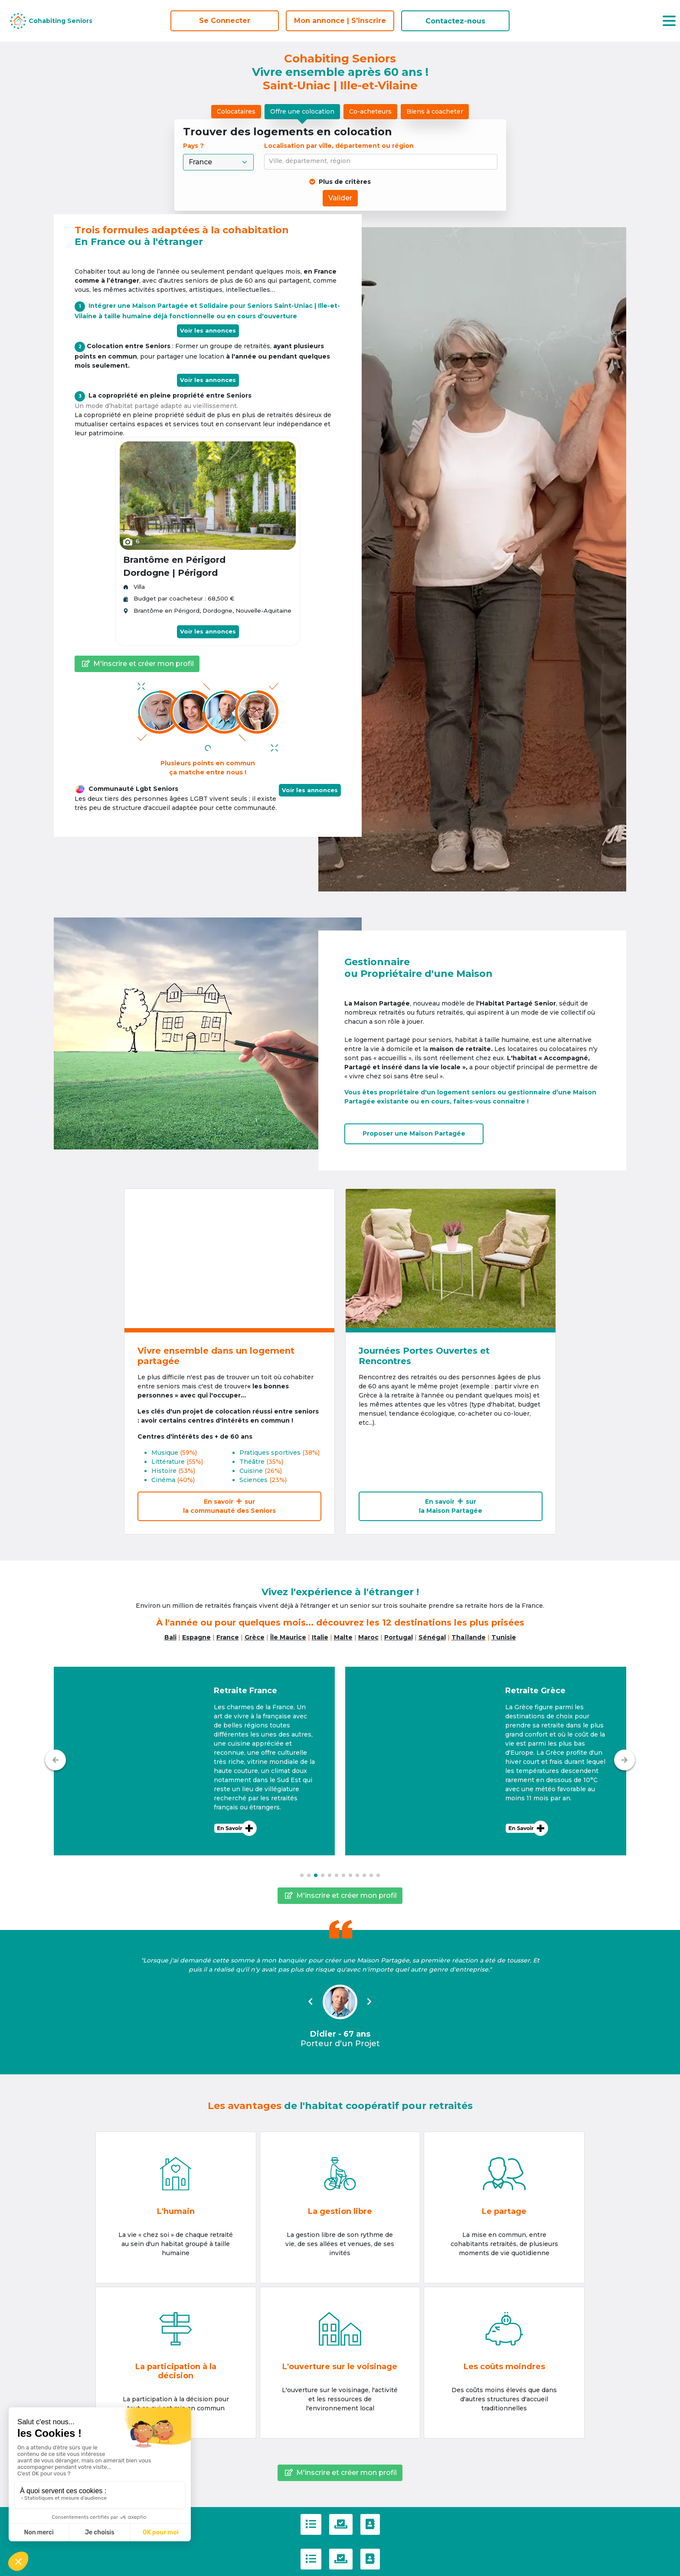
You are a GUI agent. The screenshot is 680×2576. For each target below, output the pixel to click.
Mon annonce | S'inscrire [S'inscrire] (340, 20)
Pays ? (194, 146)
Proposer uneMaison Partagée (414, 1133)
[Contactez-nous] (370, 2524)
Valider (340, 198)
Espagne (196, 1637)
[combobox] (382, 162)
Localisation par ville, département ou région (339, 146)
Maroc (368, 1637)
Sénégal (432, 1637)
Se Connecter (224, 20)
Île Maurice (288, 1637)
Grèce (255, 1637)
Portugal (398, 1637)
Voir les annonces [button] (310, 790)
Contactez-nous (455, 21)
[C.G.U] (311, 2524)
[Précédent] (55, 1760)
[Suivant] (624, 1760)
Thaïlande (468, 1637)
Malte (343, 1637)
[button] (194, 1761)
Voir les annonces (208, 330)
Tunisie (503, 1637)
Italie (320, 1637)
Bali (170, 1637)
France (227, 1637)
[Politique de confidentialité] (341, 2524)
